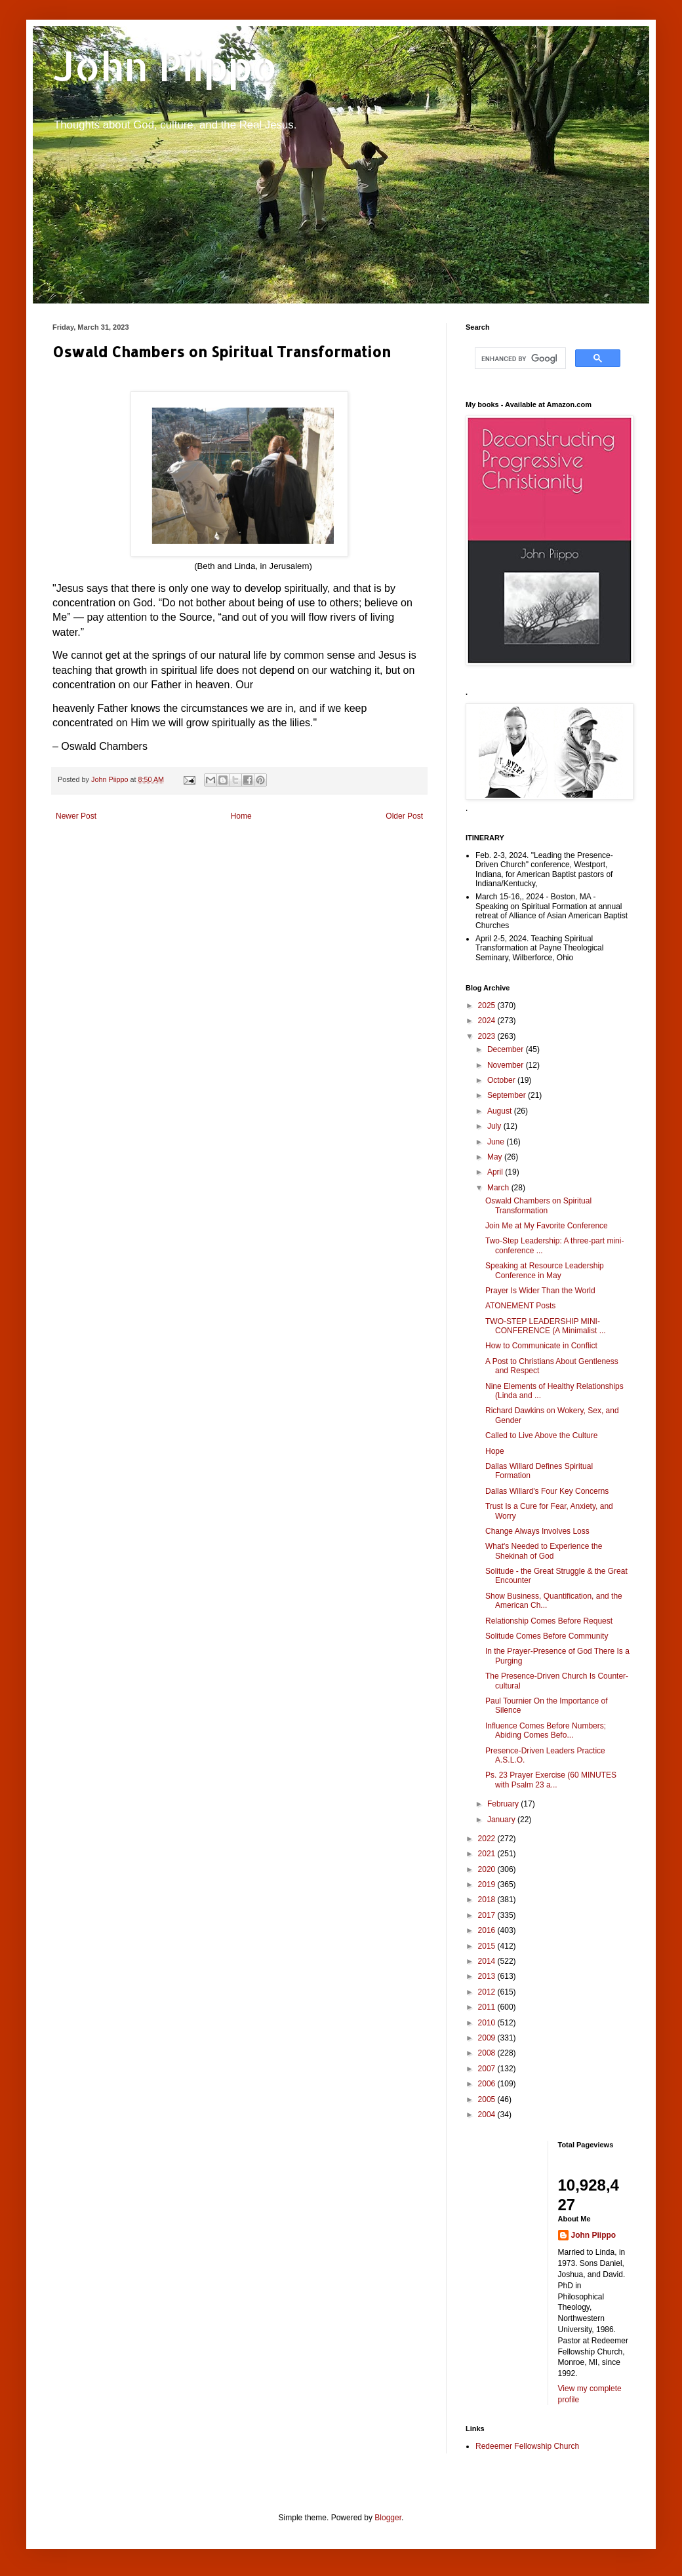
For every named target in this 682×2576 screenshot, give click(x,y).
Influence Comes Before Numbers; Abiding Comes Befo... (545, 1730)
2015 (488, 1946)
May (495, 1156)
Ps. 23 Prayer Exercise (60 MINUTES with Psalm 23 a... (550, 1779)
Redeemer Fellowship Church (527, 2446)
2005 (488, 2099)
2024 (488, 1020)
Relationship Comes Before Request (548, 1621)
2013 (488, 1976)
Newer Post (76, 816)
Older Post (404, 816)
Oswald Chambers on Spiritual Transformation (538, 1205)
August (500, 1111)
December (506, 1049)
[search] (519, 358)
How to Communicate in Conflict (541, 1345)
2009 (488, 2037)
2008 (488, 2053)
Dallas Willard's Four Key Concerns (547, 1491)
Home (241, 816)
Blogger (387, 2517)
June (496, 1141)
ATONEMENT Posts (520, 1305)
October (502, 1080)
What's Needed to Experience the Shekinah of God (543, 1551)
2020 (488, 1869)
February (504, 1803)
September (507, 1095)
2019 (488, 1884)
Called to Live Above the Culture (541, 1435)
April (496, 1172)
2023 (488, 1036)
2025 (488, 1005)
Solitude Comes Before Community (546, 1636)
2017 (488, 1915)
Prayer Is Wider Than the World (540, 1290)
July (495, 1126)
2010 (488, 2022)
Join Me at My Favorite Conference (546, 1225)
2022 (488, 1838)
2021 (488, 1853)
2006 (488, 2083)
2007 (488, 2068)
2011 (488, 2007)
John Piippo (164, 66)
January (502, 1819)
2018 (488, 1899)
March (499, 1187)
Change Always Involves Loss (537, 1531)
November (506, 1065)
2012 (488, 1992)
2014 (488, 1961)
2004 (488, 2114)
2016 (488, 1930)
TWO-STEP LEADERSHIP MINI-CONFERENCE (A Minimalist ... (545, 1326)
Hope (494, 1451)
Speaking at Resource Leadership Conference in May (544, 1270)
